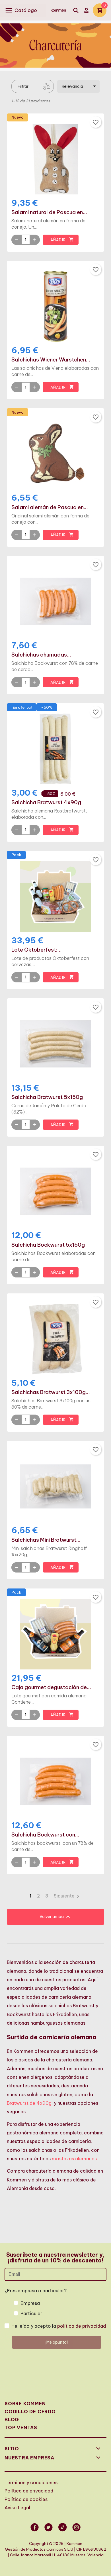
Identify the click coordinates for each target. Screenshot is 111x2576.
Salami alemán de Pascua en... (49, 507)
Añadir (62, 239)
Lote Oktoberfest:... (36, 950)
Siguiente (67, 1896)
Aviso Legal (17, 2507)
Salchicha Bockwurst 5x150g (48, 1245)
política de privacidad (81, 2326)
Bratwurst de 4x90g (29, 2103)
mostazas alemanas (74, 2158)
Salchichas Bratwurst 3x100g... (50, 1392)
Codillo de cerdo (30, 2411)
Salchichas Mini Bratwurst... (46, 1540)
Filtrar (23, 86)
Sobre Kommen (25, 2403)
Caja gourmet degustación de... (51, 1687)
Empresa (30, 2303)
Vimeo (62, 2531)
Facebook (34, 2531)
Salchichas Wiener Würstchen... (50, 360)
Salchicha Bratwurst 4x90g (46, 802)
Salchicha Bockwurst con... (45, 1835)
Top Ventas (21, 2427)
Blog (12, 2419)
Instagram (76, 2531)
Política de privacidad (29, 2490)
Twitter (48, 2531)
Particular (31, 2313)
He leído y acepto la (58, 2326)
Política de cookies (26, 2499)
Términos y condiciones (31, 2482)
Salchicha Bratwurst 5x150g (47, 1097)
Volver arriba (55, 1916)
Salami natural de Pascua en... (49, 212)
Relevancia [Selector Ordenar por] (80, 86)
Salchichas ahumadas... (41, 655)
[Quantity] (25, 240)
